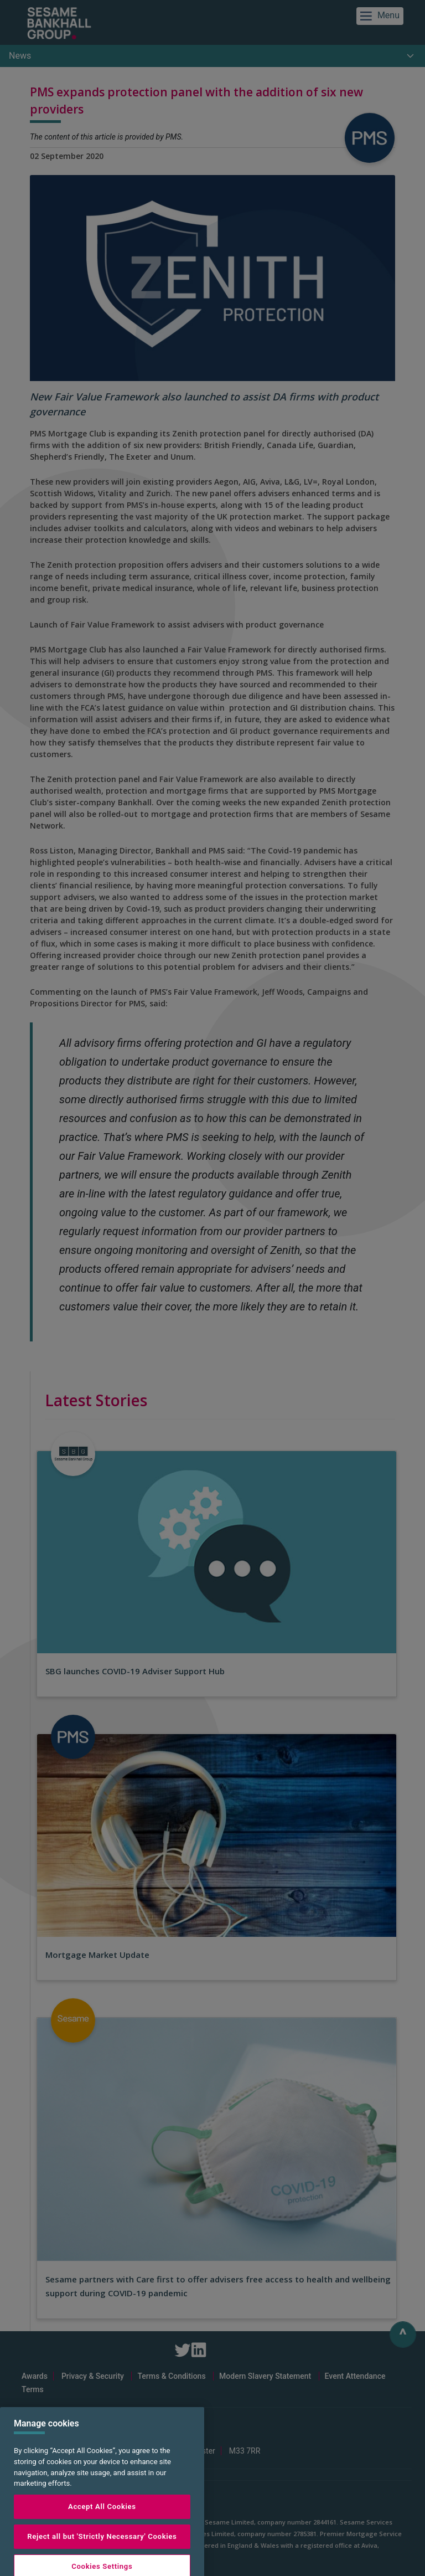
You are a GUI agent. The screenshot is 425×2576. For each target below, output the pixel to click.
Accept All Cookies (102, 2536)
